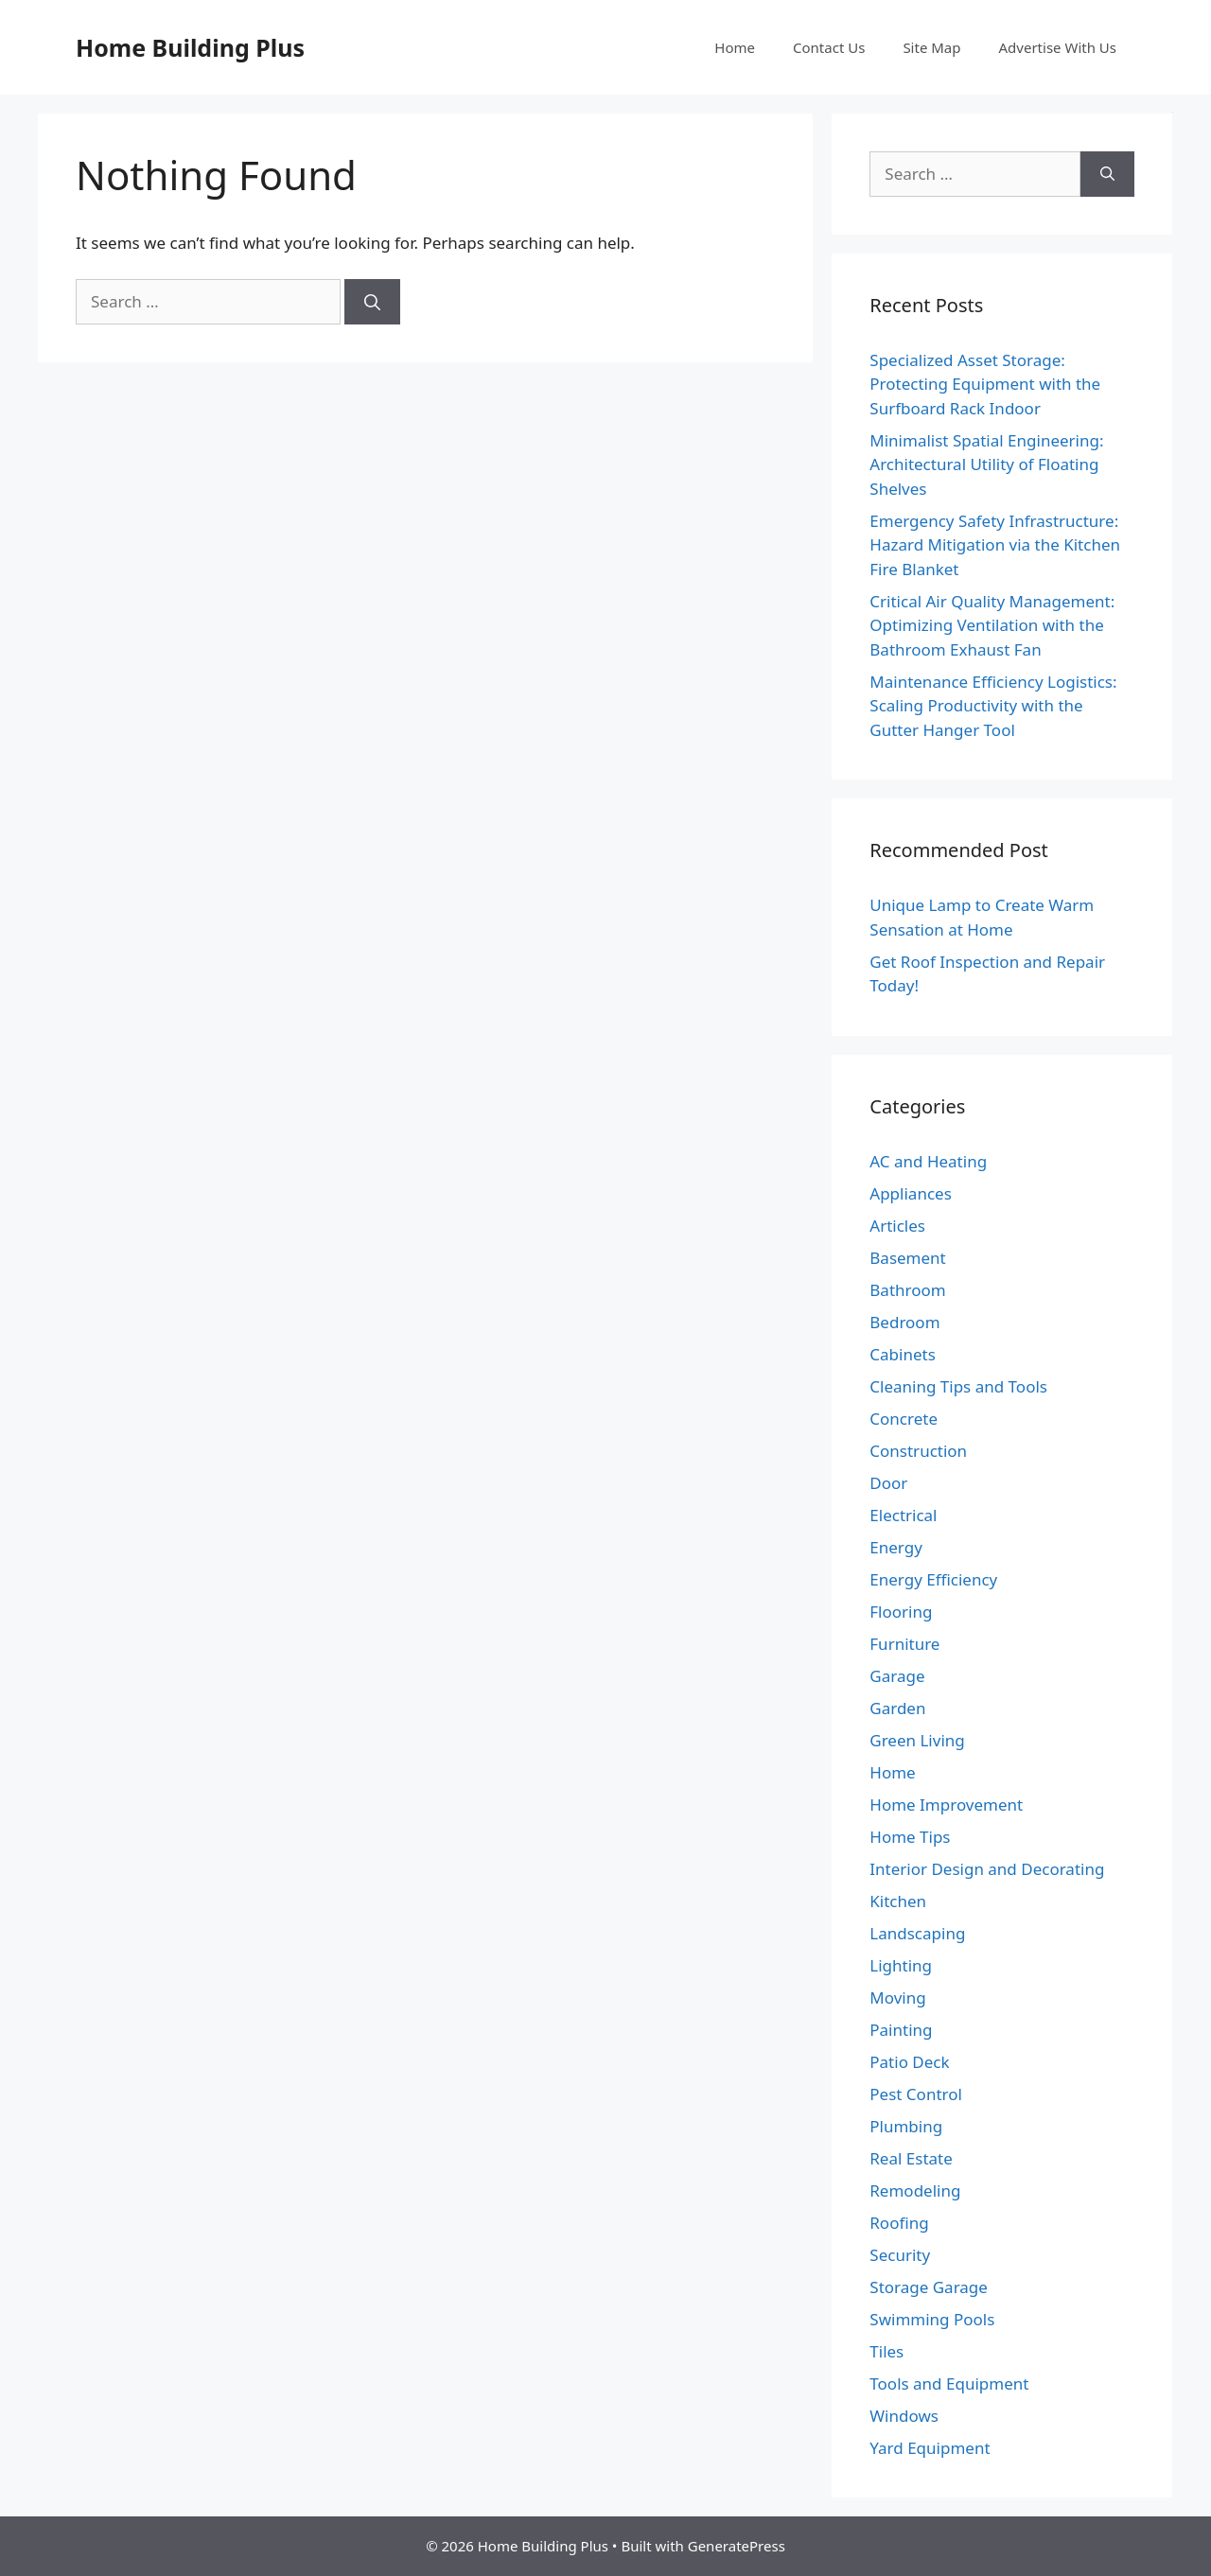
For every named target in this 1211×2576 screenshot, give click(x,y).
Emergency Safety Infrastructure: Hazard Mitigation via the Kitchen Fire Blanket (994, 545)
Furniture (904, 1644)
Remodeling (914, 2190)
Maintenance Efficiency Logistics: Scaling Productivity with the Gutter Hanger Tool (992, 706)
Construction (918, 1451)
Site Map (931, 47)
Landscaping (917, 1933)
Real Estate (911, 2158)
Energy (895, 1547)
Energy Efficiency (933, 1579)
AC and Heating (928, 1161)
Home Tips (909, 1837)
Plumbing (905, 2126)
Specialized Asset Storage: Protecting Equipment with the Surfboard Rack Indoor (984, 384)
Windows (904, 2416)
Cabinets (902, 1354)
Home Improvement (946, 1804)
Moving (897, 1997)
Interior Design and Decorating (986, 1869)
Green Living (916, 1740)
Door (888, 1483)
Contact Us (829, 47)
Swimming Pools (931, 2319)
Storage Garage (928, 2287)
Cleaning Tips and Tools (958, 1386)
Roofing (898, 2223)
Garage (896, 1676)
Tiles (886, 2351)
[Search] (372, 301)
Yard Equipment (929, 2448)
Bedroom (904, 1322)
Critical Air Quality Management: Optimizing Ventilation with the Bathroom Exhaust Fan (991, 625)
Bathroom (907, 1290)
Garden (897, 1708)
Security (899, 2255)
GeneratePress (736, 2545)
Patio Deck (909, 2062)
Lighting (900, 1965)
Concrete (903, 1418)
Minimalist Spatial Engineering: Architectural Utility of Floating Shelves (986, 464)
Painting (900, 2030)
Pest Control (915, 2094)
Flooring (900, 1611)
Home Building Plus (190, 47)
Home (734, 47)
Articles (897, 1225)
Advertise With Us (1057, 47)
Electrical (903, 1515)
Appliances (910, 1193)
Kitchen (897, 1901)
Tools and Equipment (948, 2383)
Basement (907, 1258)
